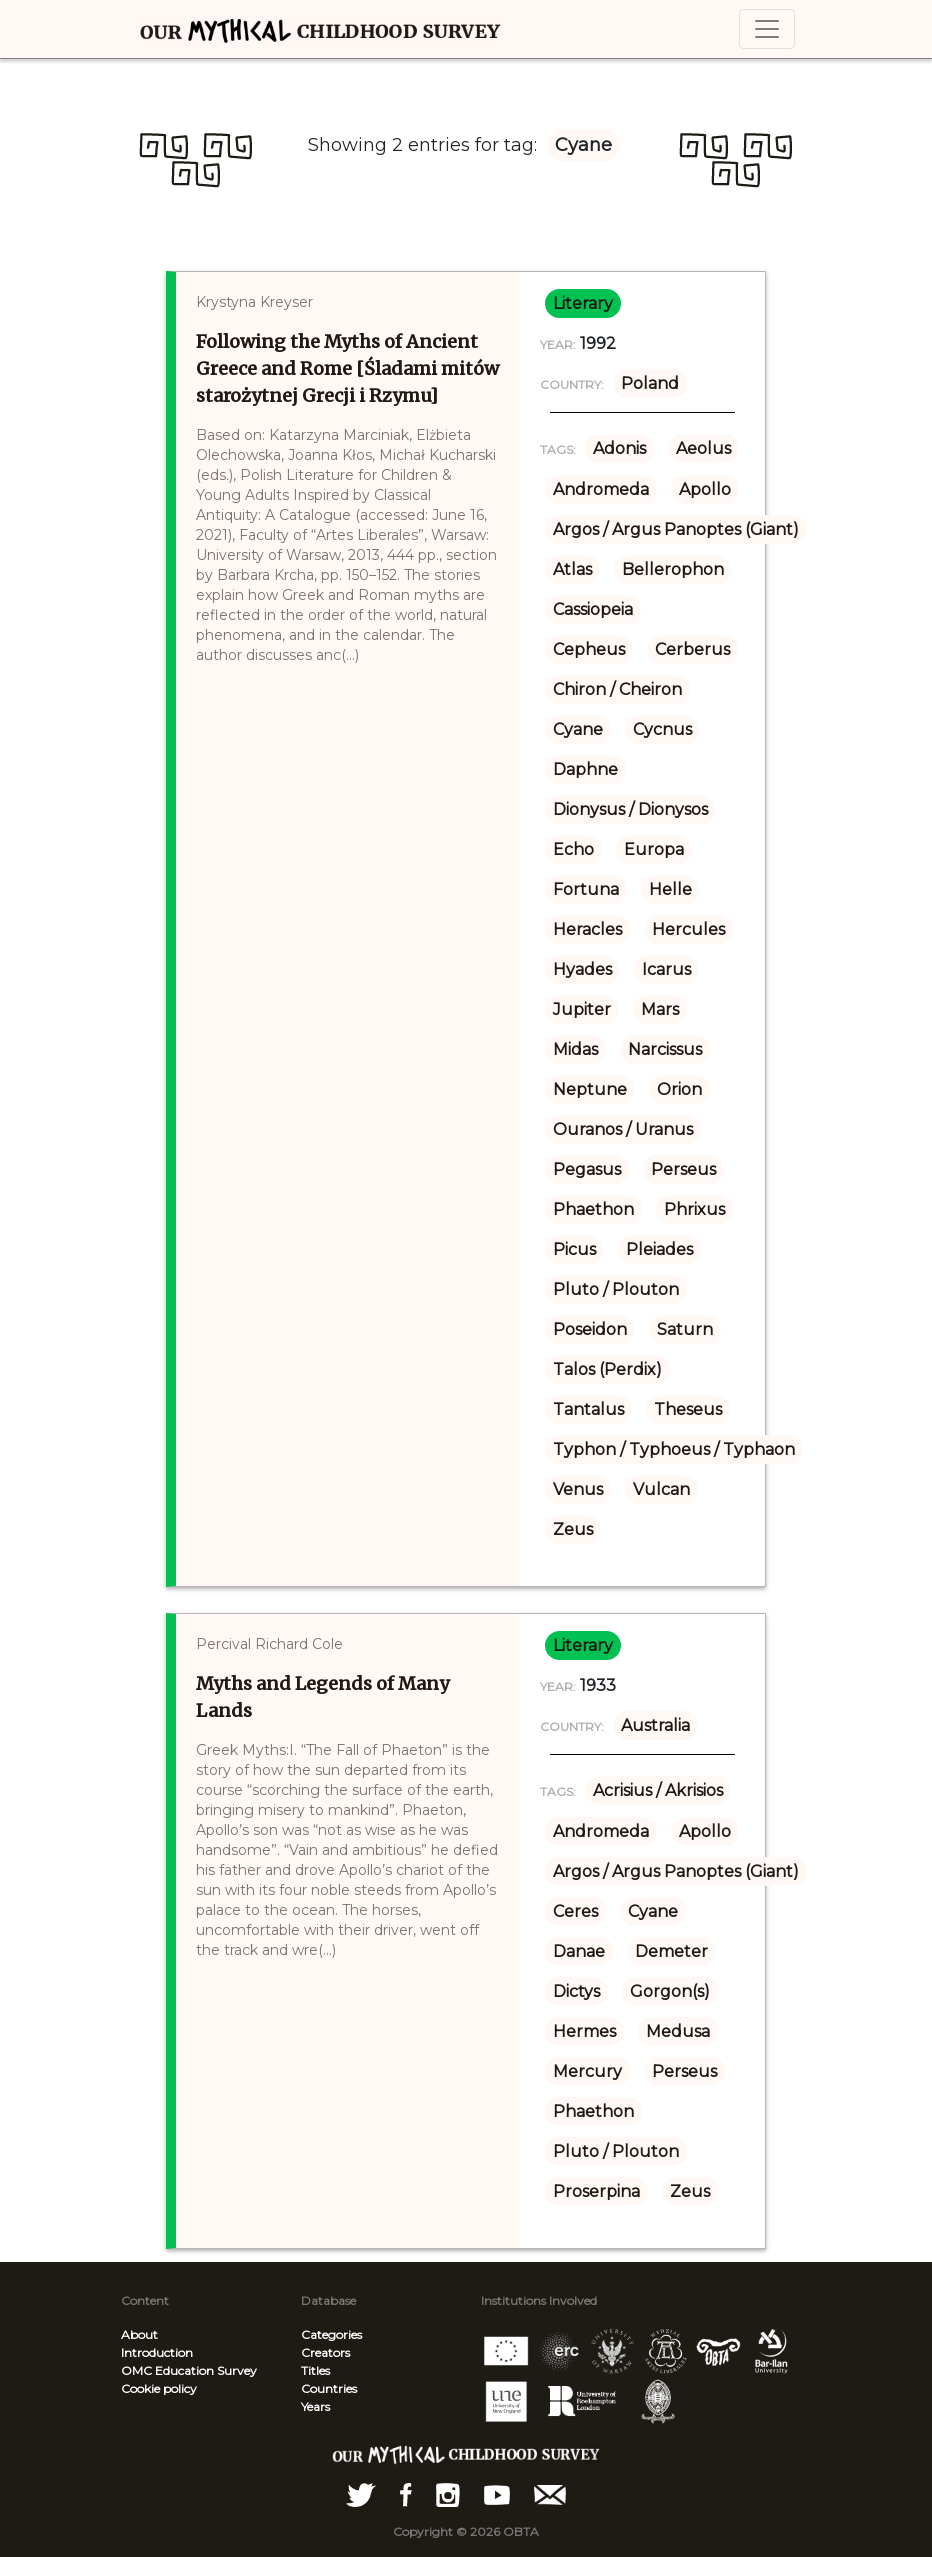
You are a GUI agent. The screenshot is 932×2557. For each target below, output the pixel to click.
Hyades (582, 969)
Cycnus (662, 729)
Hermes (584, 2031)
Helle (670, 889)
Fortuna (586, 889)
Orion (679, 1089)
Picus (574, 1249)
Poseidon (590, 1329)
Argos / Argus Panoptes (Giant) (676, 529)
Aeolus (703, 448)
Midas (575, 1049)
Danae (579, 1951)
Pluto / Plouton (616, 1289)
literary (583, 303)
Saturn (685, 1329)
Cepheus (589, 649)
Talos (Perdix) (607, 1369)
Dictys (576, 1991)
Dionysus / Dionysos (630, 809)
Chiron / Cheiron (617, 689)
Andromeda (601, 489)
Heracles (587, 929)
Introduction (157, 2352)
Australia (655, 1725)
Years (315, 2406)
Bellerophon (673, 569)
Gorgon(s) (670, 1991)
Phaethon (593, 1209)
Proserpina (596, 2191)
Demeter (671, 1951)
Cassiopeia (593, 609)
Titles (315, 2370)
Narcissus (665, 1049)
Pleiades (659, 1249)
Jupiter (582, 1009)
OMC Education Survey (189, 2370)
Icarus (666, 969)
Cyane (578, 729)
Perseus (683, 1169)
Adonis (619, 448)
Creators (325, 2352)
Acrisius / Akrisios (658, 1790)
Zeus (573, 1529)
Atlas (572, 569)
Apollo (705, 489)
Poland (650, 383)
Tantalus (588, 1409)
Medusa (678, 2031)
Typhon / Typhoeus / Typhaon (674, 1449)
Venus (578, 1489)
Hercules (688, 929)
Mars (660, 1009)
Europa (654, 849)
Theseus (688, 1409)
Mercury (587, 2071)
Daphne (585, 769)
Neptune (590, 1089)
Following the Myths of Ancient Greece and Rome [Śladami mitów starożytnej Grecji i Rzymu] (347, 368)
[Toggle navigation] (767, 29)
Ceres (575, 1911)
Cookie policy (159, 2388)
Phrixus (694, 1209)
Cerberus (692, 649)
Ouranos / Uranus (623, 1129)
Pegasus (587, 1169)
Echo (573, 849)
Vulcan (661, 1489)
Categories (331, 2334)
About (139, 2334)
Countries (329, 2388)
